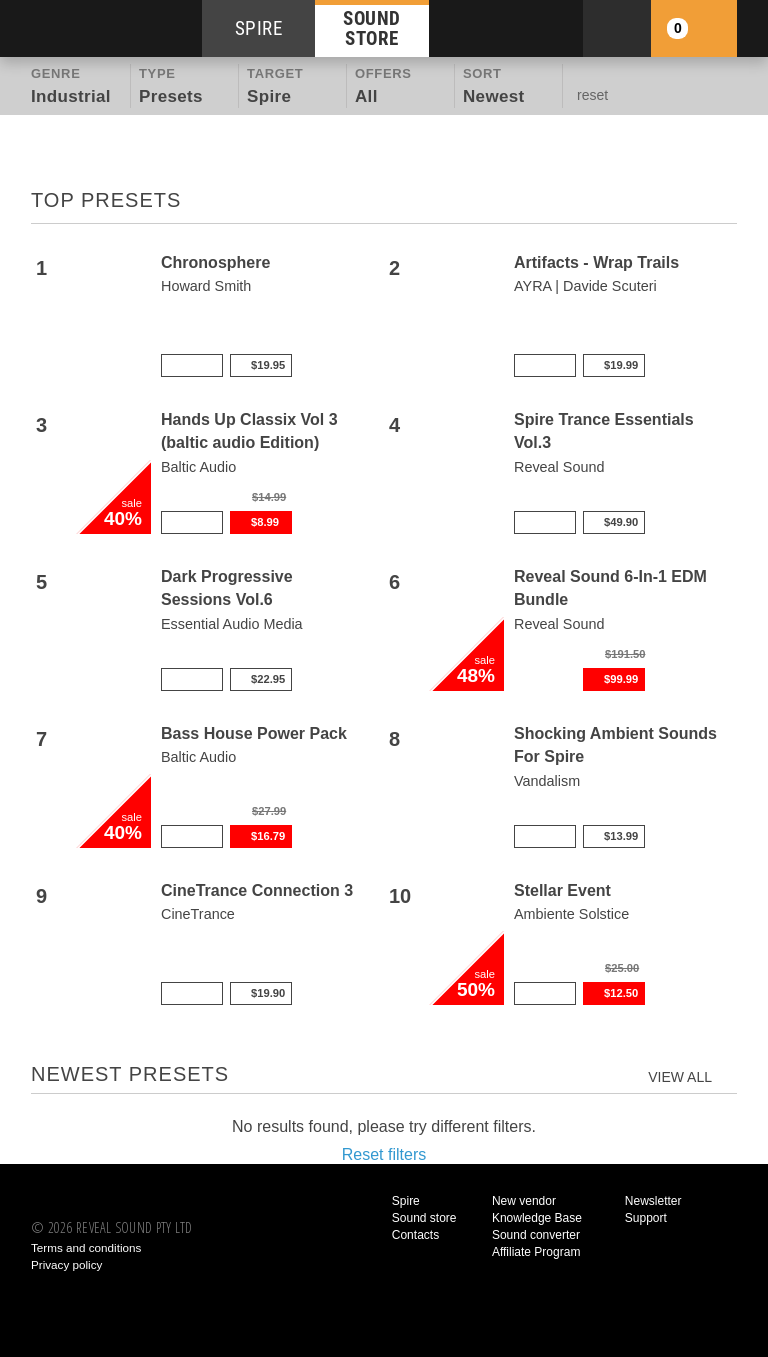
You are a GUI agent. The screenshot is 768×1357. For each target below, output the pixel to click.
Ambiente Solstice (571, 914)
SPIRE (259, 28)
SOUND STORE (372, 28)
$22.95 (268, 679)
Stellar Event (562, 890)
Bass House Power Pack (254, 733)
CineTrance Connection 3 (257, 890)
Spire (406, 1201)
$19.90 (268, 993)
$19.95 (268, 365)
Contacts (415, 1235)
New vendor (524, 1201)
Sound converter (536, 1235)
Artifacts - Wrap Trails (596, 262)
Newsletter (653, 1201)
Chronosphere (215, 262)
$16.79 (268, 836)
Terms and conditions (86, 1247)
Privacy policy (66, 1264)
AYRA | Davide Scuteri (585, 286)
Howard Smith (206, 286)
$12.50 (621, 993)
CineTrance (198, 914)
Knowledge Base (537, 1218)
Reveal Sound (559, 467)
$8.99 (265, 522)
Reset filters (384, 1154)
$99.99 (621, 679)
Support (646, 1218)
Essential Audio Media (232, 624)
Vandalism (547, 781)
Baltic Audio (198, 467)
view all (680, 1077)
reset (592, 95)
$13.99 (621, 836)
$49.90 (621, 522)
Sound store (424, 1218)
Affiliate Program (536, 1252)
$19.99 (621, 365)
